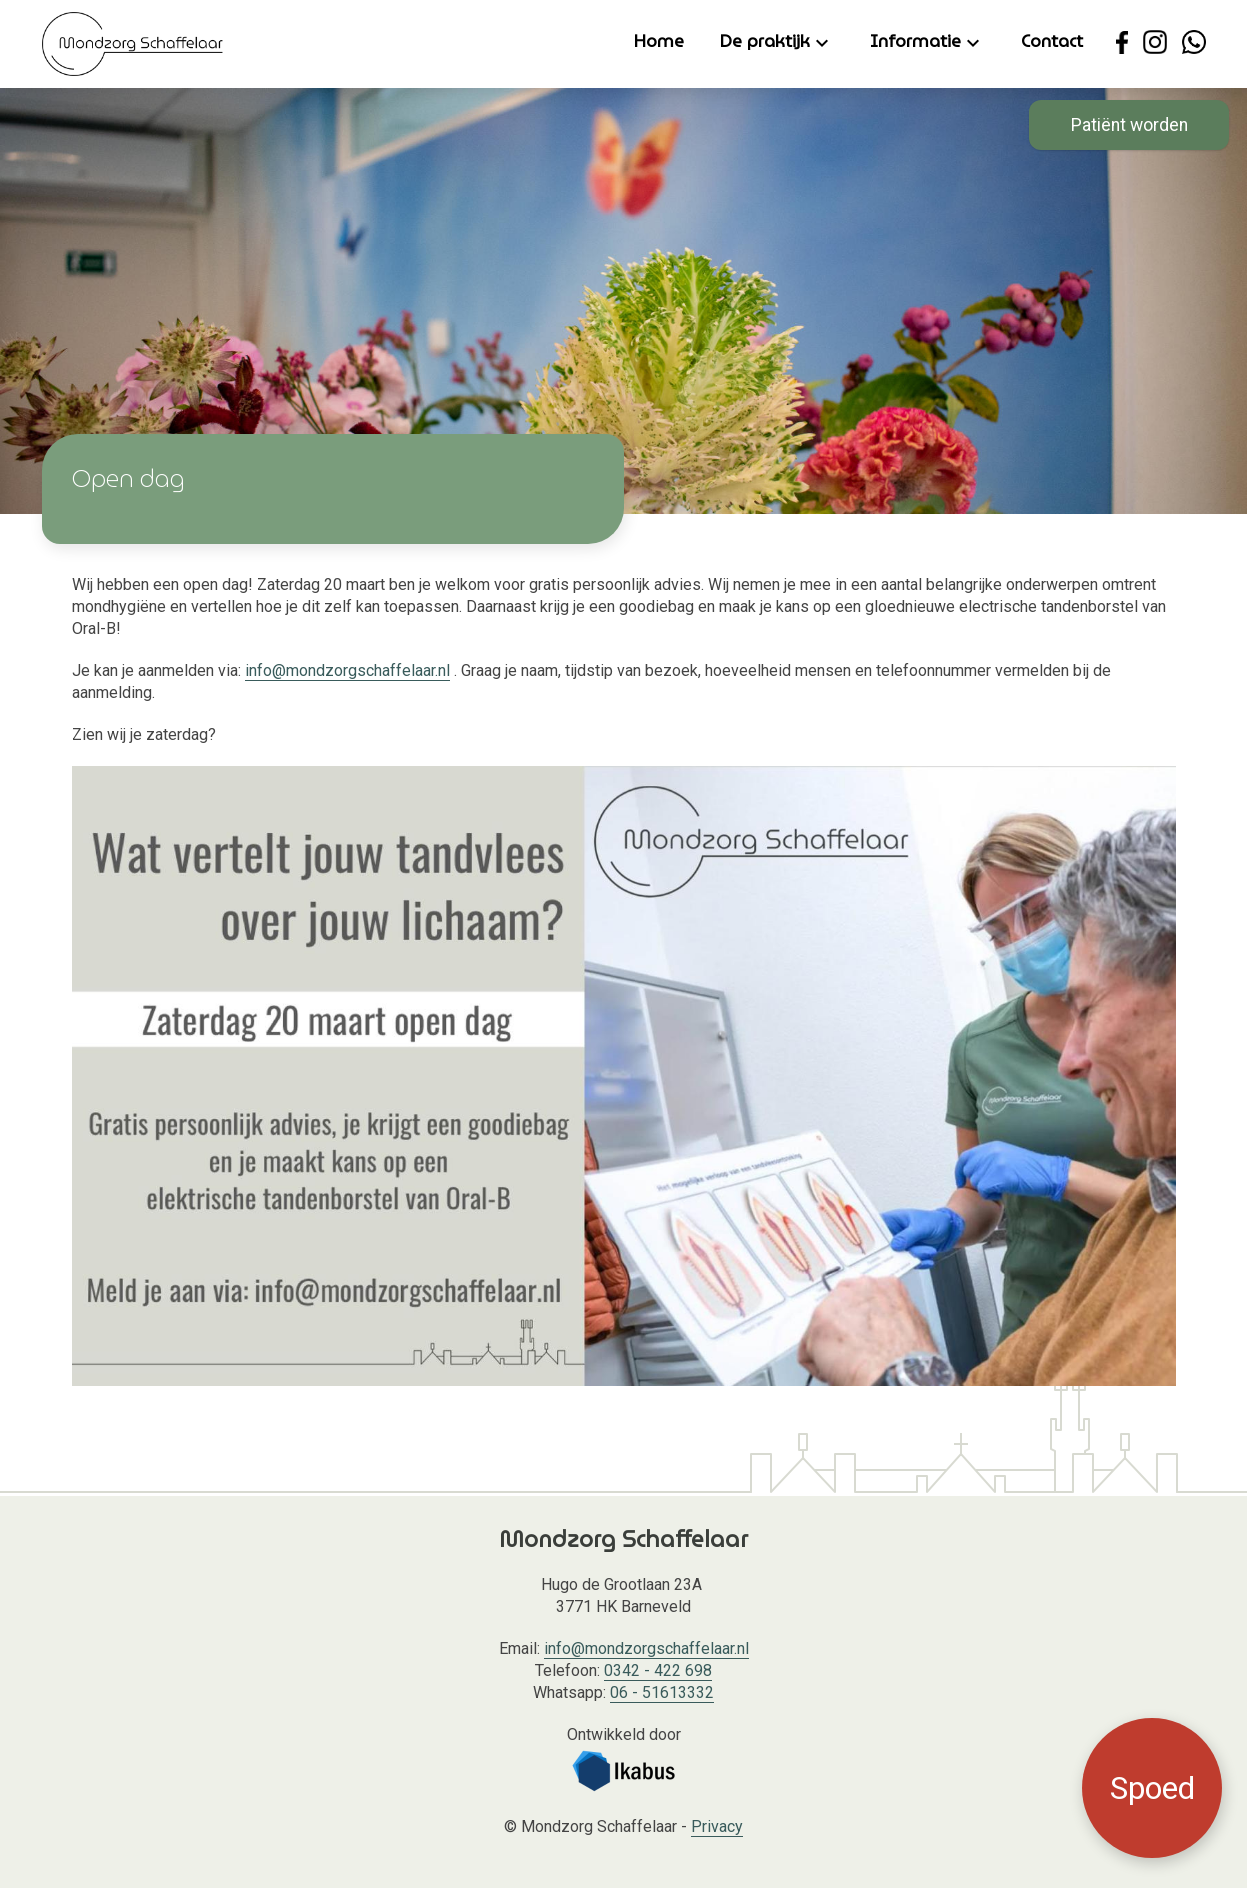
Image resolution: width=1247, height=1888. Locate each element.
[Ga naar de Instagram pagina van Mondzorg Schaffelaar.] (1155, 42)
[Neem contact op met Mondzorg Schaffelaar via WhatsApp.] (1194, 42)
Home (659, 41)
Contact (1052, 41)
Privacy (717, 1826)
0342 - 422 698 (658, 1670)
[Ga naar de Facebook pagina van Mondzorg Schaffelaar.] (1122, 42)
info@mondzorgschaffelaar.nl (347, 670)
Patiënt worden (1129, 125)
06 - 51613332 (662, 1692)
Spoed (1152, 1788)
